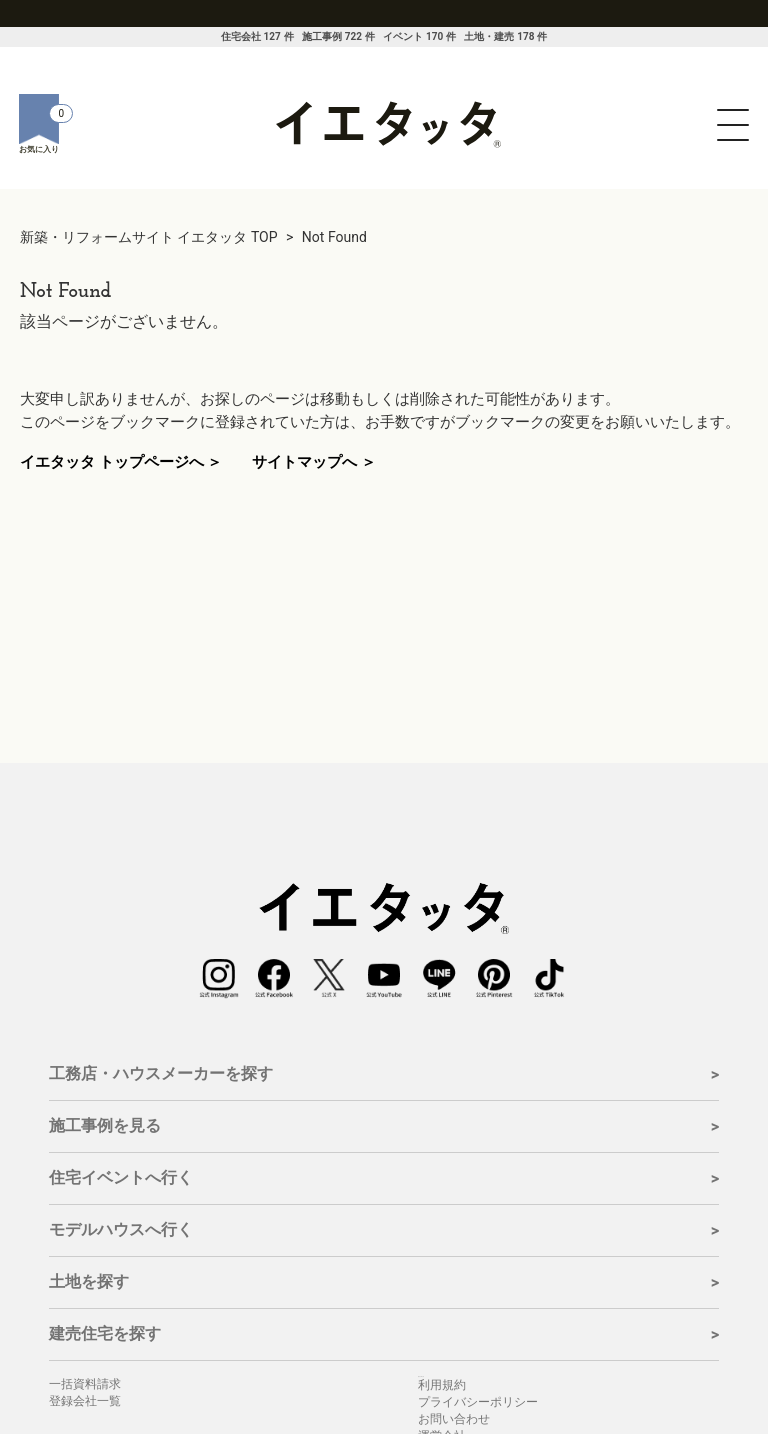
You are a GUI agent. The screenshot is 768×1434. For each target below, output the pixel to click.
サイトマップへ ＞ (314, 462)
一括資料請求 (85, 1384)
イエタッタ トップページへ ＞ (121, 462)
